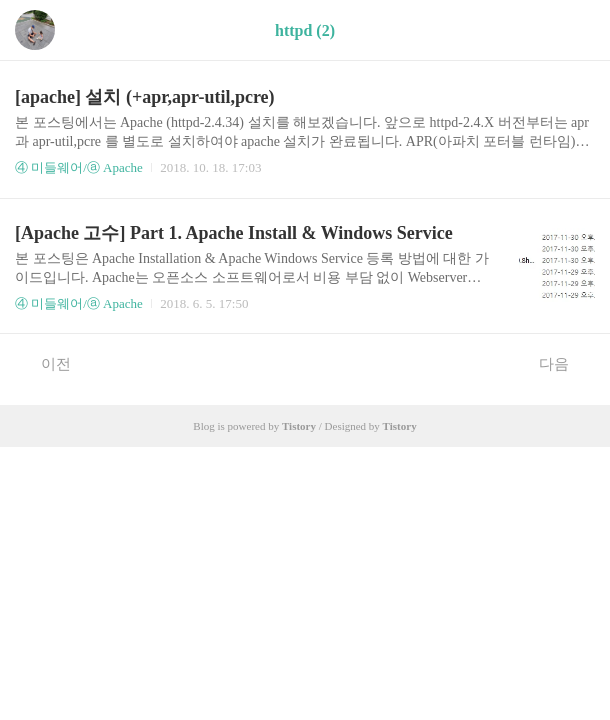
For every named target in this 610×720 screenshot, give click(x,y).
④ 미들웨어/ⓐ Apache (79, 167)
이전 (45, 363)
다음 (564, 363)
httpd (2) (305, 30)
